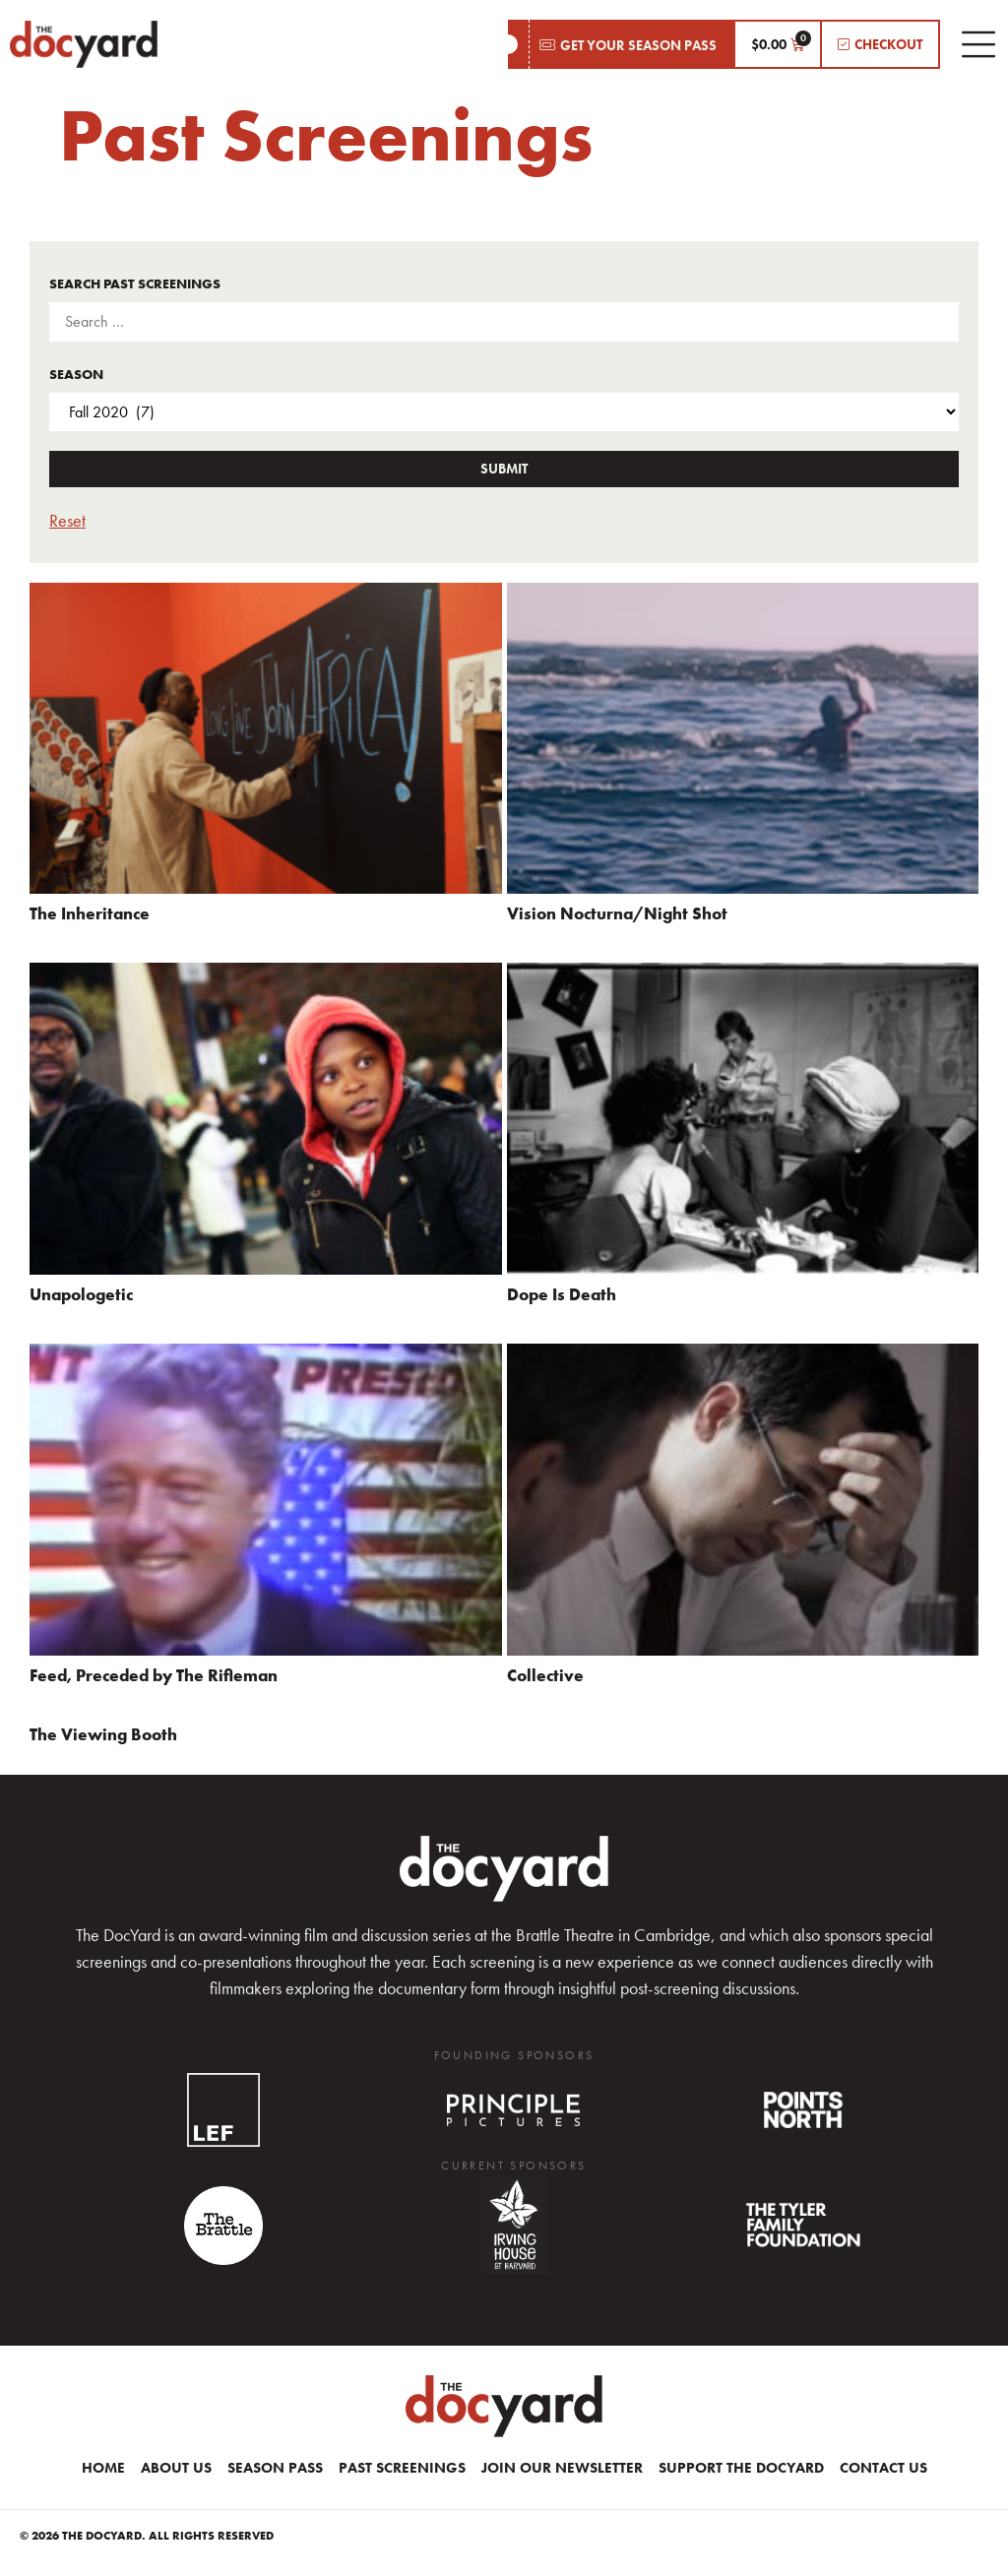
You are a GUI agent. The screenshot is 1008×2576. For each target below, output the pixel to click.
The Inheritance (90, 913)
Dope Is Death (561, 1294)
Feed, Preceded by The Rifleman (154, 1675)
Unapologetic (81, 1294)
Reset (67, 520)
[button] (620, 44)
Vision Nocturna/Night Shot (617, 913)
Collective (545, 1675)
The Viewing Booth (103, 1734)
